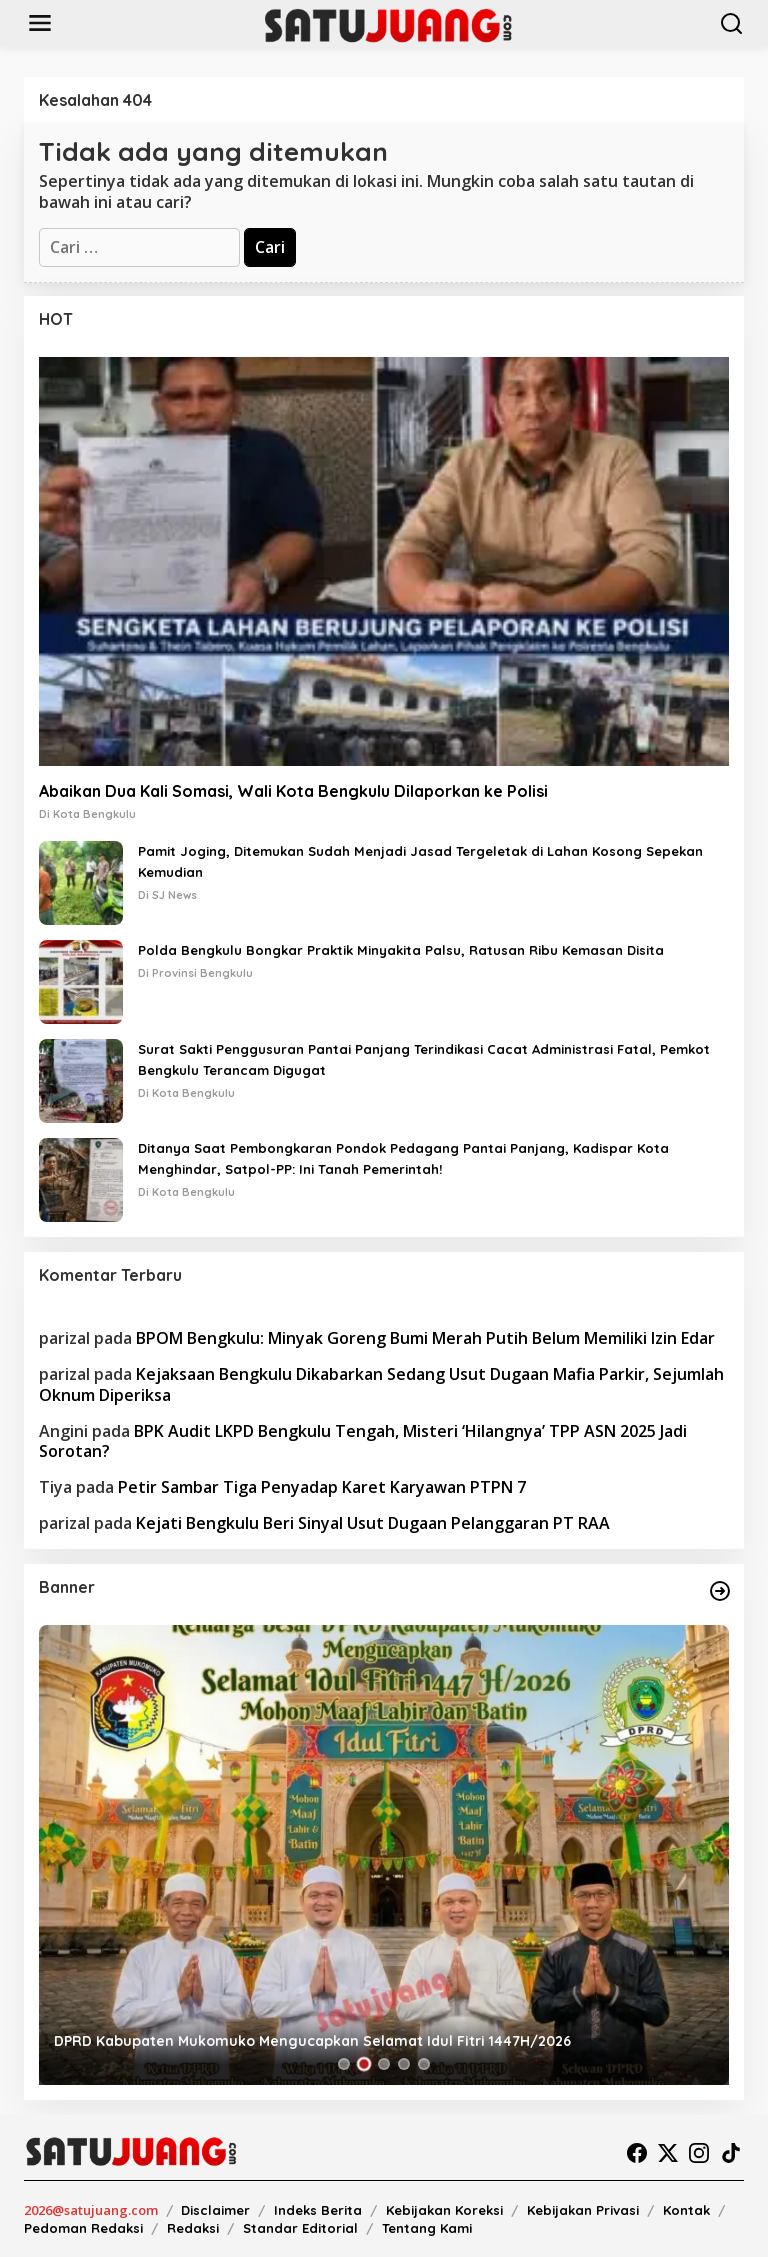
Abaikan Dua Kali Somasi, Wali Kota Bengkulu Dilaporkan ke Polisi (293, 791)
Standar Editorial (300, 2228)
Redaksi (193, 2228)
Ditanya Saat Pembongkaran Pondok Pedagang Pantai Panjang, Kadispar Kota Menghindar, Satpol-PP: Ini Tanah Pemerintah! (403, 1158)
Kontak (686, 2210)
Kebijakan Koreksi (444, 2210)
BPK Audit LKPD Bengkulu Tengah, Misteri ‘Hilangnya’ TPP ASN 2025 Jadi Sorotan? (363, 1441)
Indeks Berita (318, 2210)
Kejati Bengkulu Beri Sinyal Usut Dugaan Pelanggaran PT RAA (373, 1523)
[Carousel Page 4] (404, 2064)
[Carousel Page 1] (344, 2064)
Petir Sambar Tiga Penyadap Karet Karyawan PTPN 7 (322, 1487)
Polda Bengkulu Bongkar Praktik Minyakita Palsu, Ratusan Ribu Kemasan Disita (401, 950)
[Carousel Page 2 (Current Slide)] (364, 2064)
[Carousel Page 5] (424, 2064)
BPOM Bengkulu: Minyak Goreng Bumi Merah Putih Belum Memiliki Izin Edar (425, 1338)
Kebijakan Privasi (583, 2210)
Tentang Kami (427, 2228)
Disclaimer (215, 2210)
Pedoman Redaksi (83, 2228)
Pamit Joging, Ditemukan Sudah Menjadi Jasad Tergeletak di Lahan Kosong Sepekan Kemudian (420, 861)
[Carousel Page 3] (384, 2064)
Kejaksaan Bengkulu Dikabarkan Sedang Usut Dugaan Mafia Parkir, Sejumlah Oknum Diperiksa (381, 1384)
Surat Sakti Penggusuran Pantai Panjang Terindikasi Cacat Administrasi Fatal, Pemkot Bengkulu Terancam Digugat (424, 1059)
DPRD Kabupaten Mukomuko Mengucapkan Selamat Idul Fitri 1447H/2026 (312, 2041)
